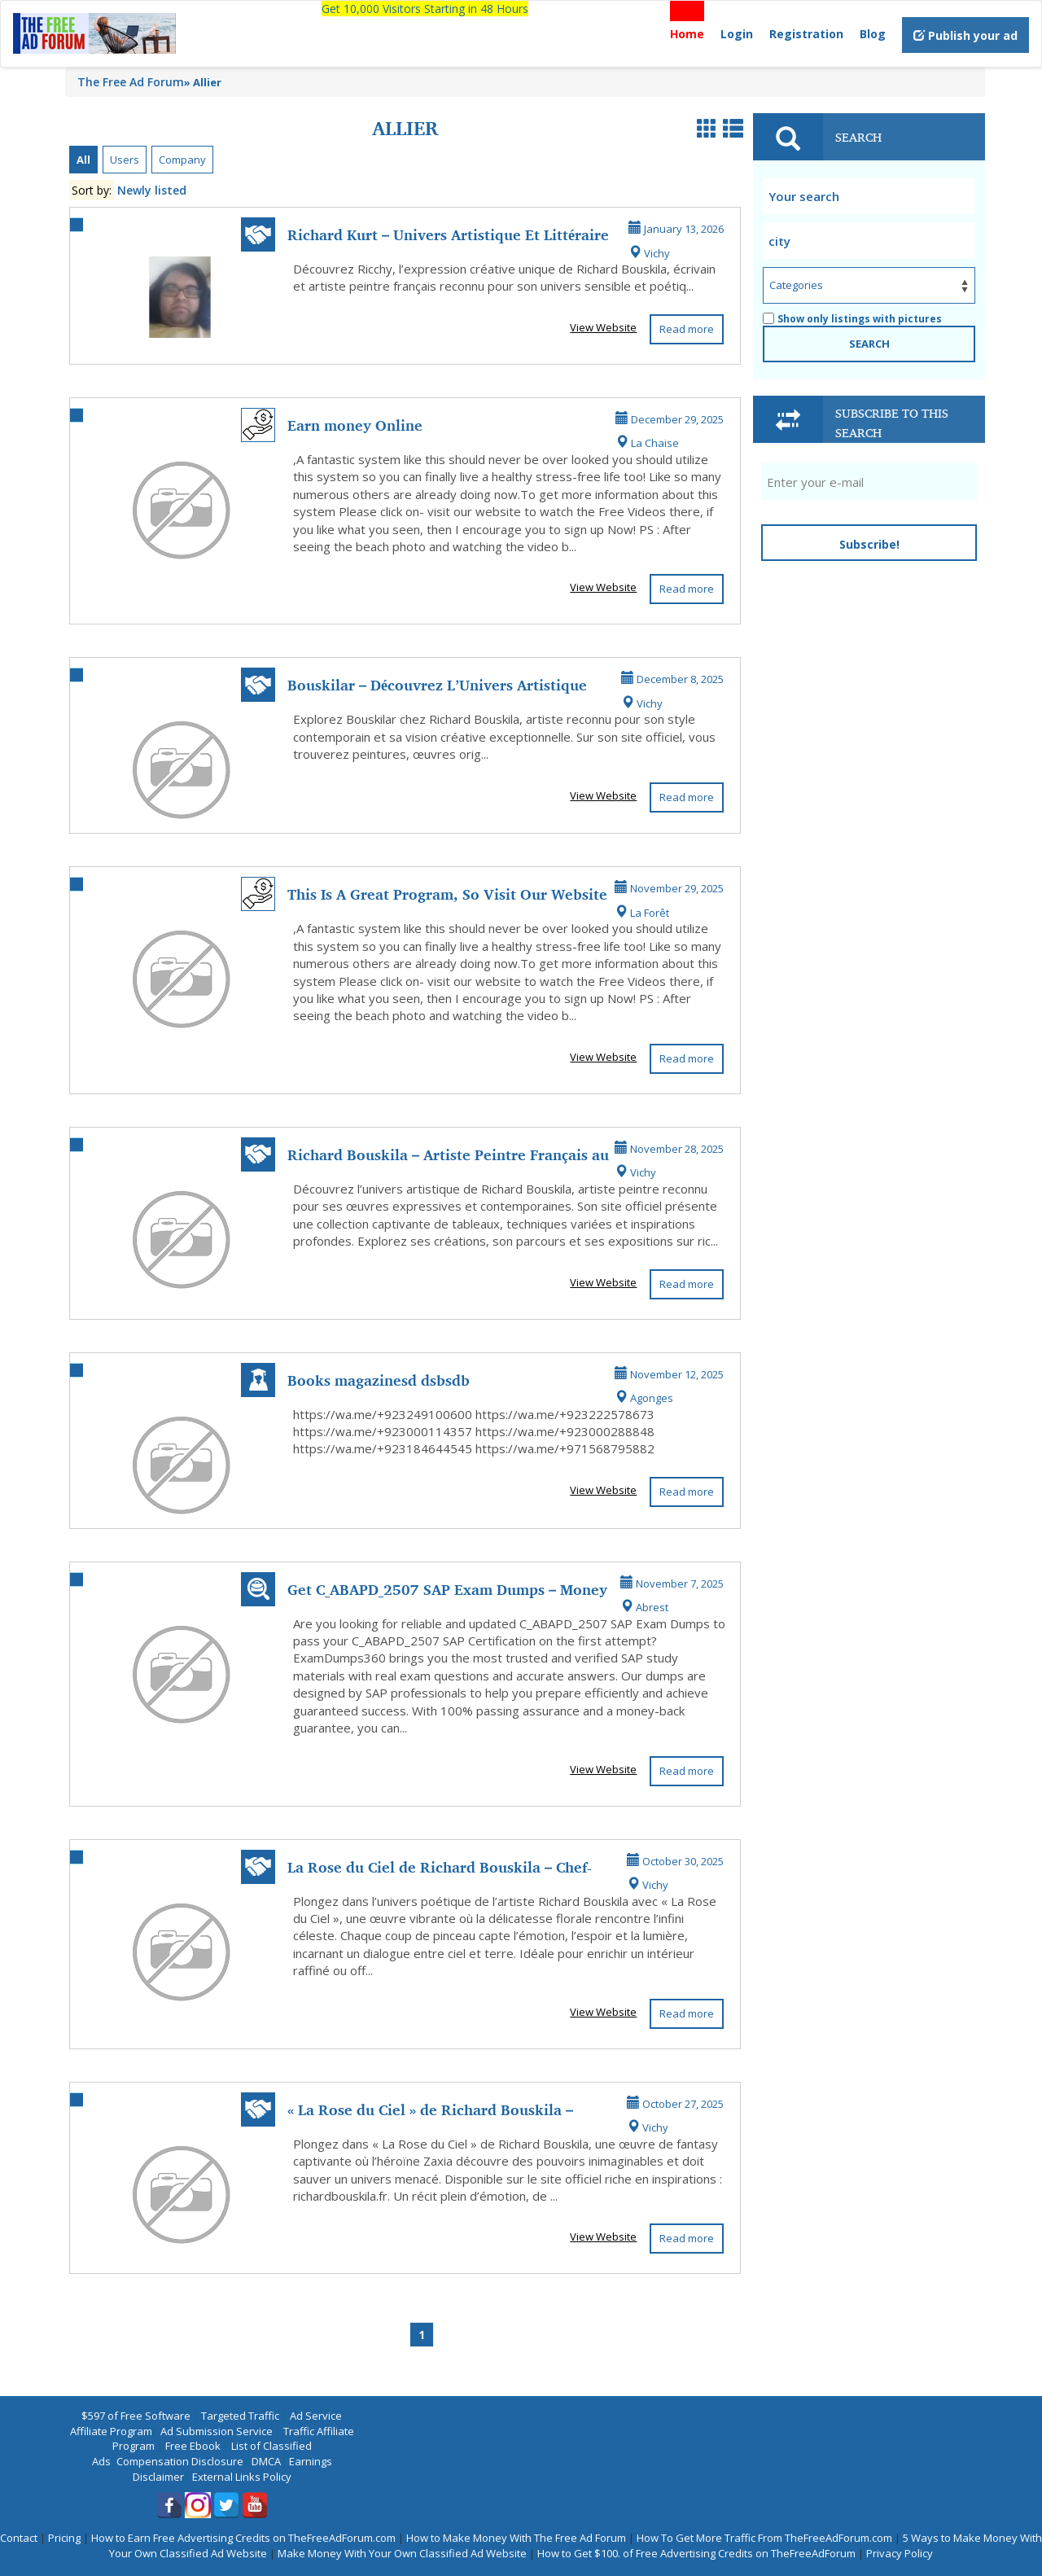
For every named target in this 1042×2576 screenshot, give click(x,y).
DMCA (266, 2461)
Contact (18, 2537)
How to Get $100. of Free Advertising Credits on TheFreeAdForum (696, 2553)
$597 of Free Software (135, 2415)
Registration (806, 34)
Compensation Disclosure (179, 2461)
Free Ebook (193, 2445)
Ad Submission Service (216, 2431)
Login (736, 34)
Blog (873, 34)
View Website (603, 327)
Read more (686, 329)
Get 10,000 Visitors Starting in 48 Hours (425, 8)
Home (687, 34)
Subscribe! (869, 544)
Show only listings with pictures (852, 319)
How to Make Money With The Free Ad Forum (516, 2537)
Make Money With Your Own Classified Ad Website (402, 2553)
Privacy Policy (899, 2553)
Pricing (64, 2537)
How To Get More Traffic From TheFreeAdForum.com (764, 2537)
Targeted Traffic (240, 2415)
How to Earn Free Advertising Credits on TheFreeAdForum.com (243, 2537)
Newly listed (151, 190)
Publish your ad (965, 35)
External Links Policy (241, 2476)
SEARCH (869, 343)
